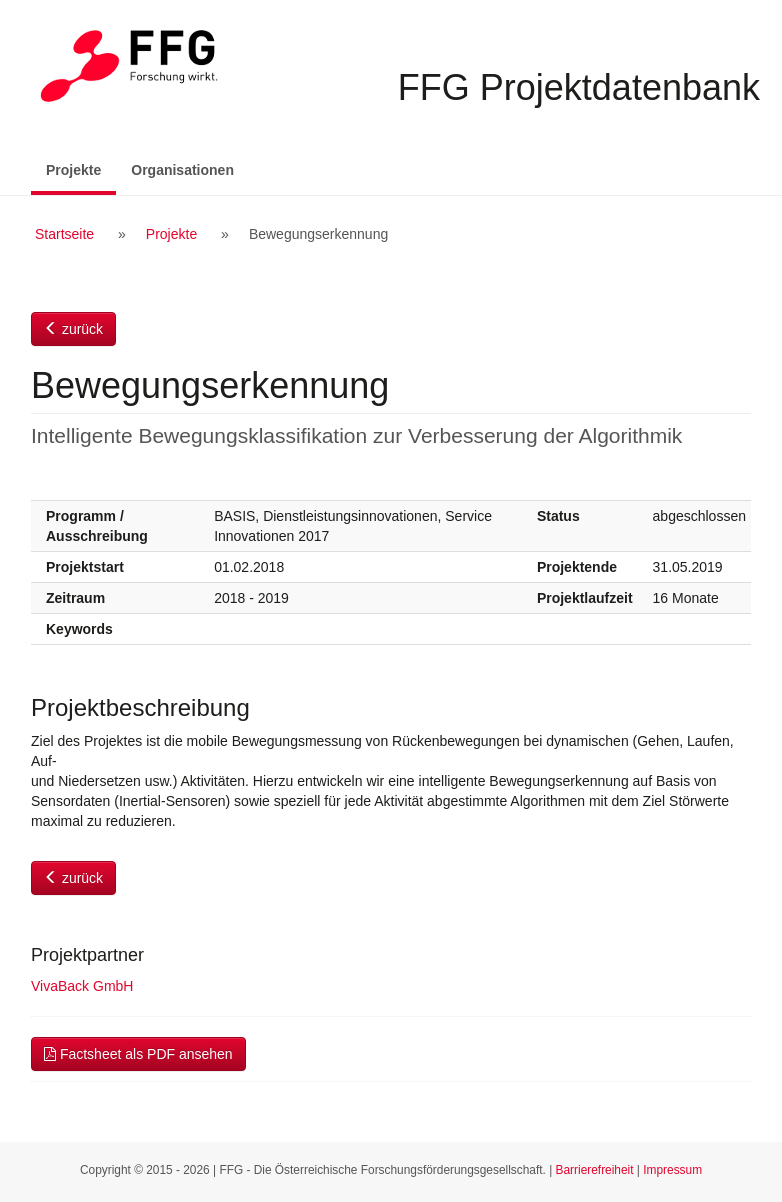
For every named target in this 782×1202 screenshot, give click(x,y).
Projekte (81, 168)
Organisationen (182, 170)
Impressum (672, 1170)
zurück (73, 329)
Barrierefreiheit (595, 1170)
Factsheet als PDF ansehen (138, 1054)
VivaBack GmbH (82, 986)
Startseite (64, 234)
